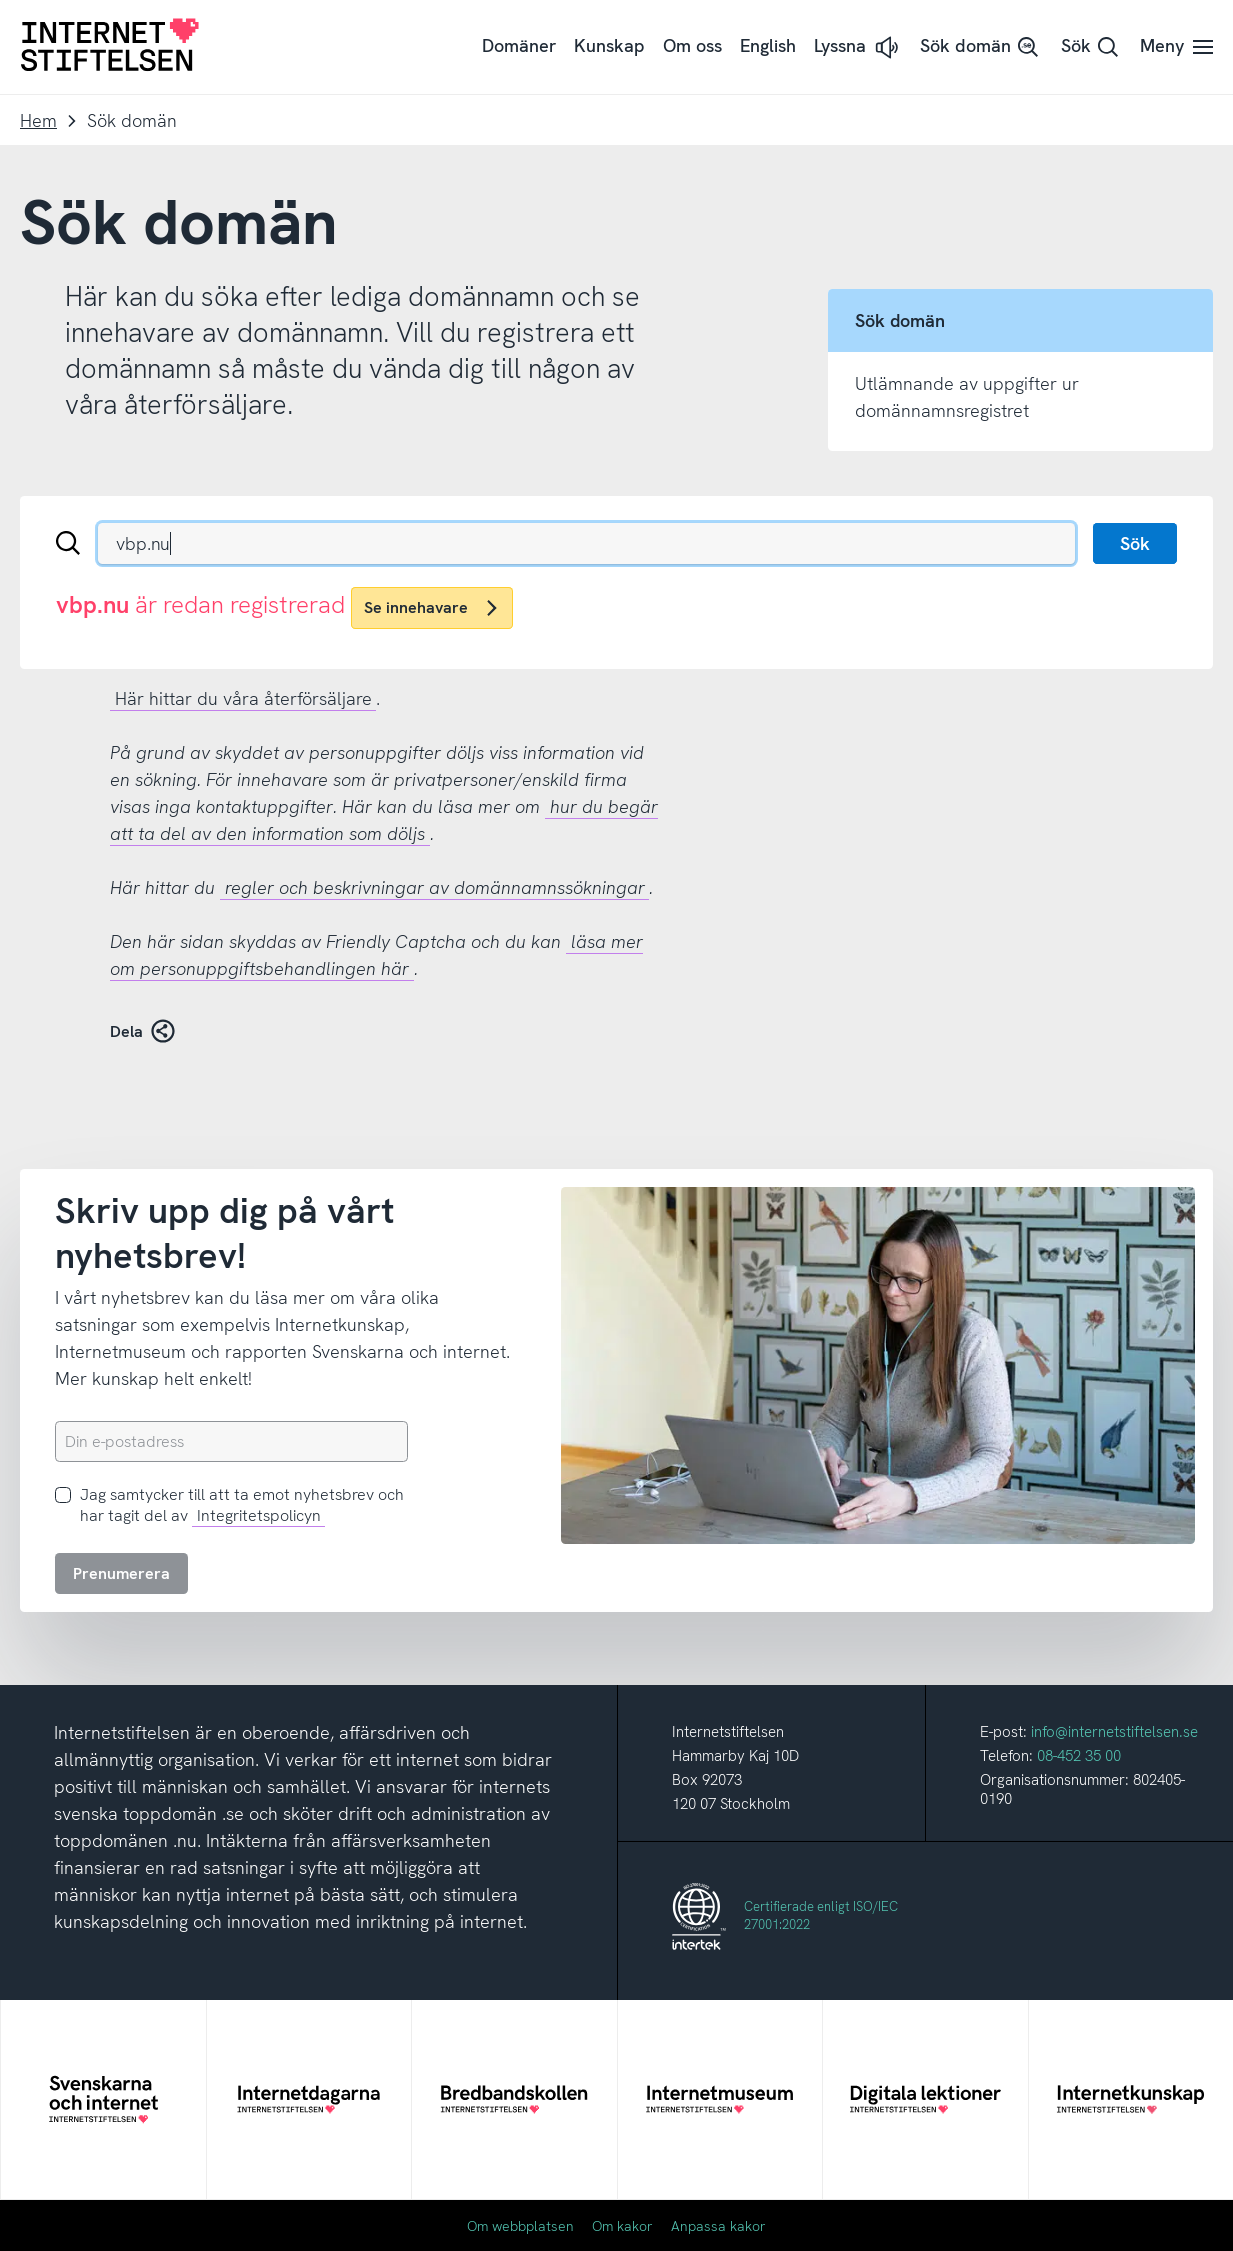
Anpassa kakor (718, 2226)
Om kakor (622, 2226)
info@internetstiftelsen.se (1114, 1732)
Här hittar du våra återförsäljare (243, 698)
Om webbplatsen (520, 2226)
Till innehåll (0, 0)
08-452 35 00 (1079, 1756)
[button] (858, 47)
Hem (38, 120)
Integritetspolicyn (259, 1515)
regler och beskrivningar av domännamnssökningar (435, 887)
